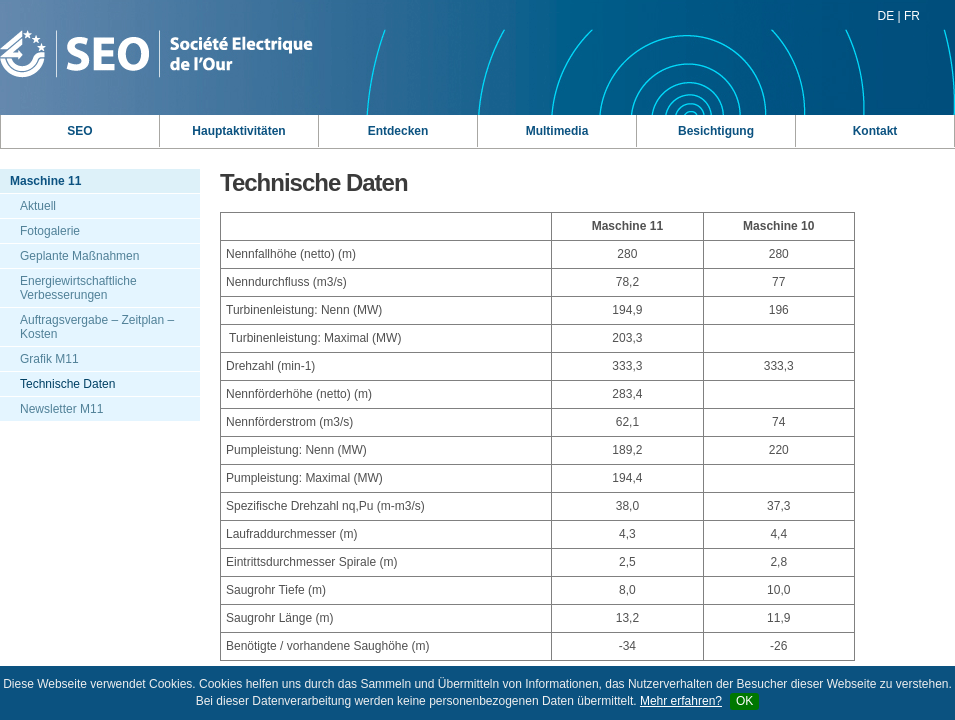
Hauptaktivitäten (238, 131)
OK (744, 701)
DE (886, 16)
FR (912, 16)
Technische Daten (67, 384)
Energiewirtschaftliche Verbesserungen (78, 288)
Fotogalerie (50, 231)
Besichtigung (716, 131)
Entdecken (398, 131)
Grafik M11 (49, 359)
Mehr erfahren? (681, 701)
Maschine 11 (45, 181)
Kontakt (875, 131)
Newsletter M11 (61, 409)
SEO (79, 131)
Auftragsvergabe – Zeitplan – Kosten (97, 327)
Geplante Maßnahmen (79, 256)
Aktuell (38, 206)
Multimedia (557, 131)
